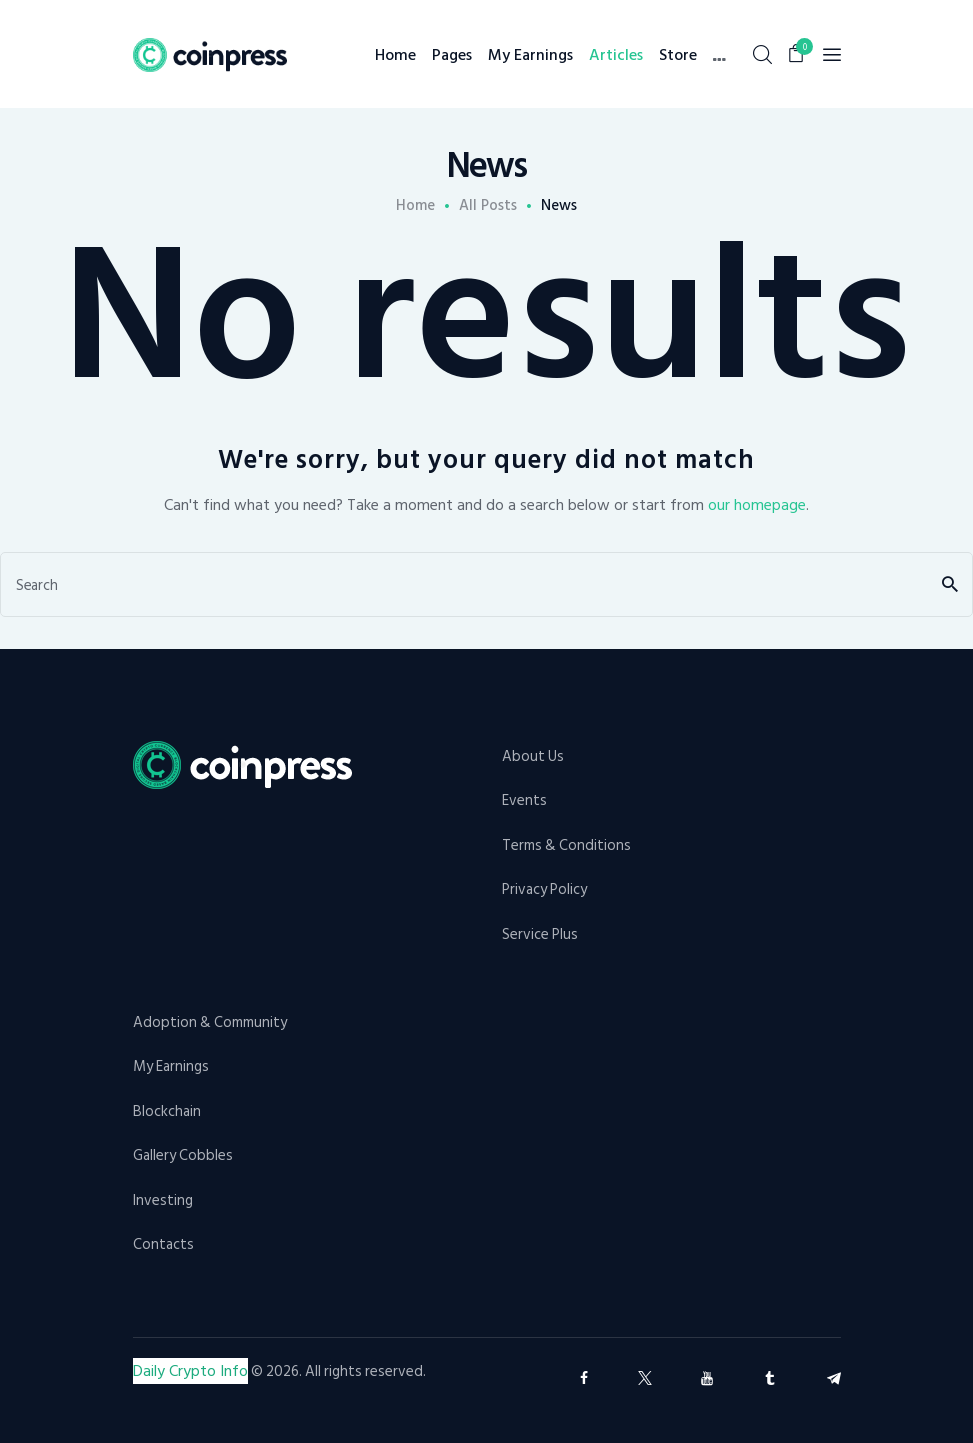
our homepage (757, 505)
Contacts (163, 1244)
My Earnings (171, 1066)
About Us (533, 756)
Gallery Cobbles (183, 1155)
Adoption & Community (210, 1022)
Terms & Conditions (566, 845)
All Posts (488, 205)
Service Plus (540, 934)
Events (524, 800)
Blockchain (167, 1111)
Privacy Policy (544, 889)
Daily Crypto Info (190, 1371)
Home (415, 206)
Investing (163, 1200)
